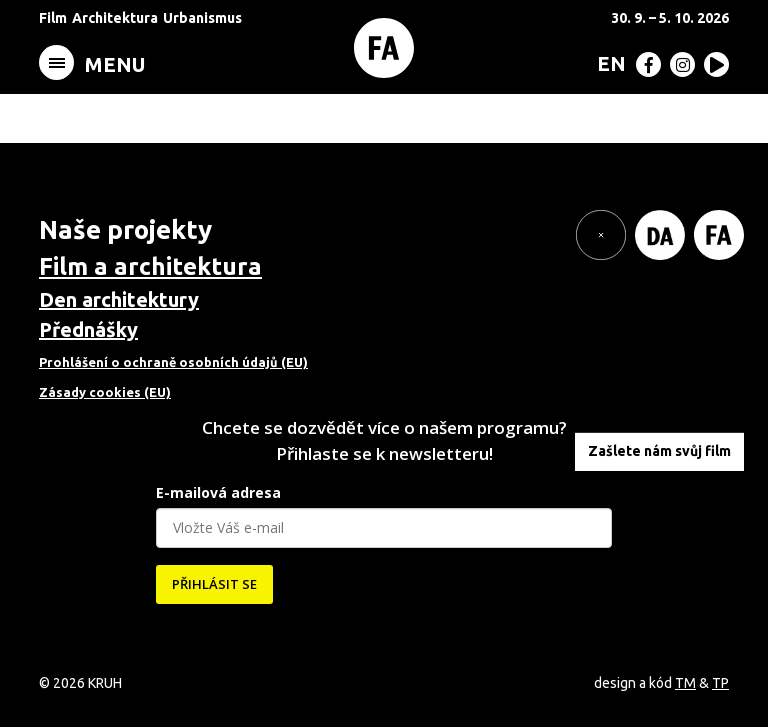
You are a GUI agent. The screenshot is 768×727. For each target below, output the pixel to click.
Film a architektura (150, 266)
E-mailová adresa (218, 492)
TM (685, 683)
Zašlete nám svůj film (659, 451)
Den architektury (119, 299)
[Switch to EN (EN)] (607, 63)
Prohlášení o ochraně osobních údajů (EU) (173, 362)
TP (720, 683)
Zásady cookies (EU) (105, 392)
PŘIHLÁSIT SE (214, 584)
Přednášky (88, 329)
